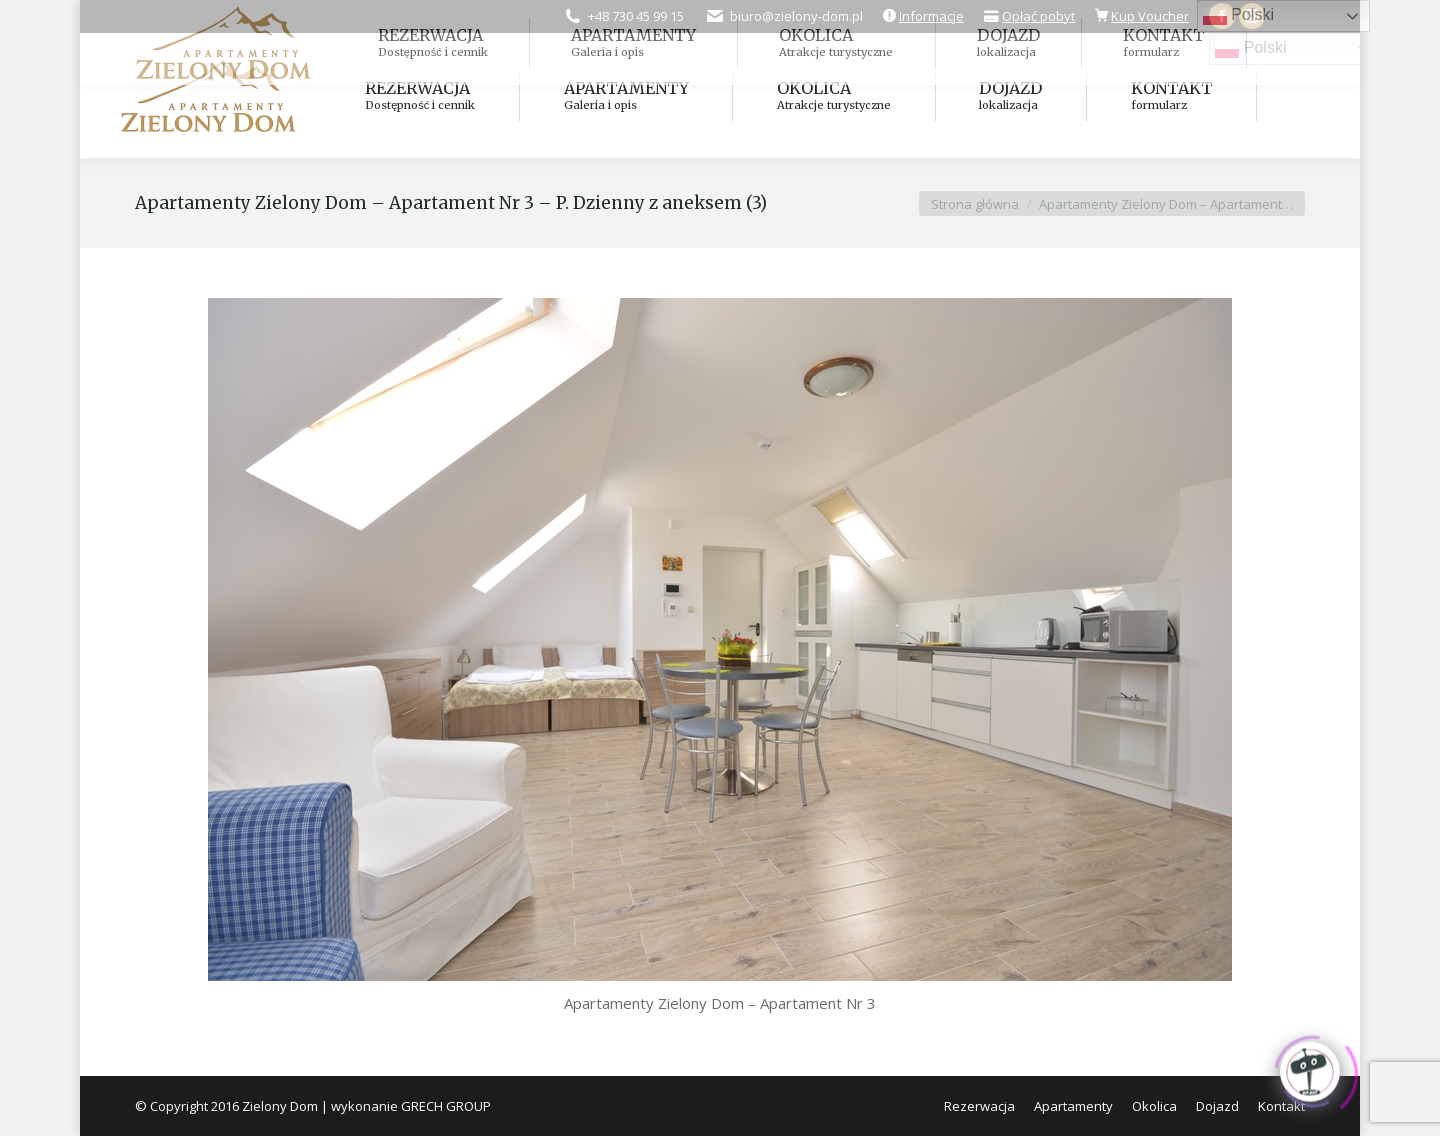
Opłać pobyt (1038, 16)
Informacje (931, 16)
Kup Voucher (1150, 16)
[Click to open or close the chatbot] (1310, 1068)
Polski (1250, 49)
